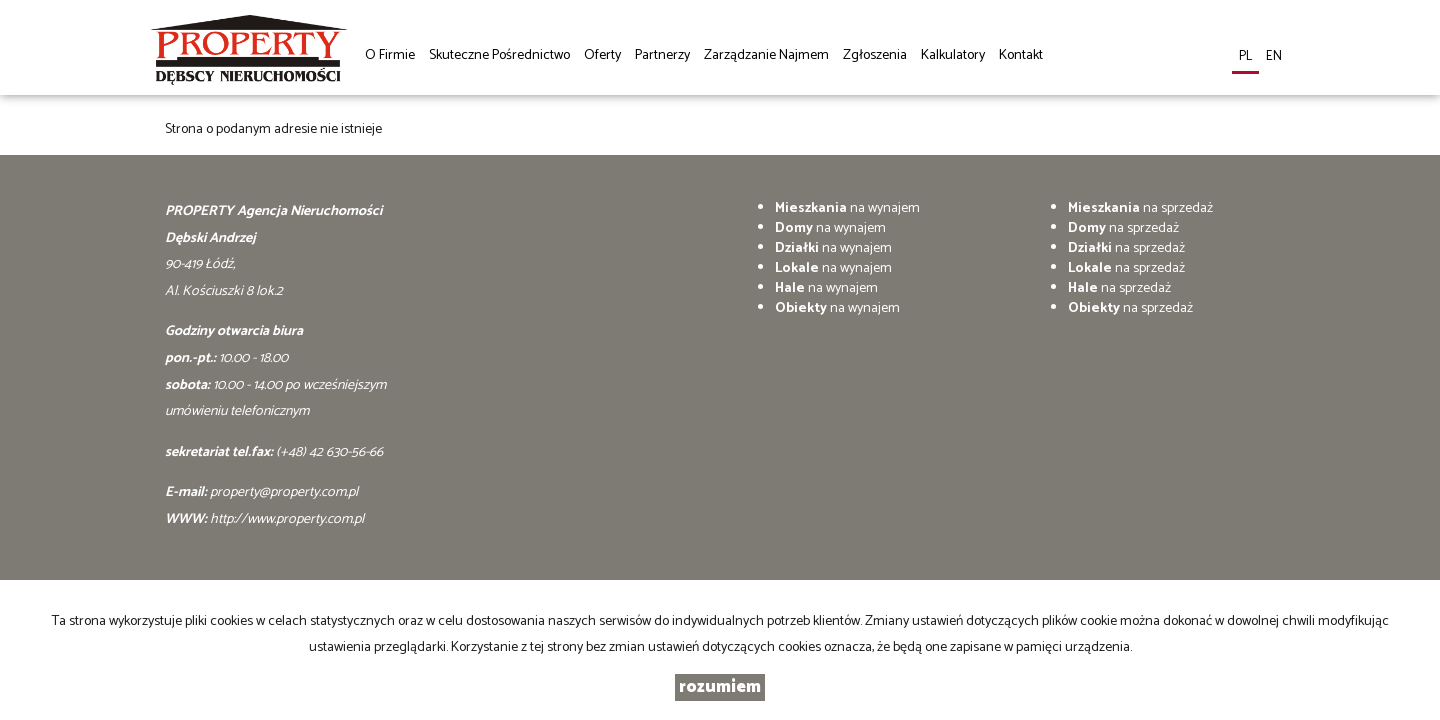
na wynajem (847, 208)
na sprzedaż (1140, 208)
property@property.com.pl (284, 492)
